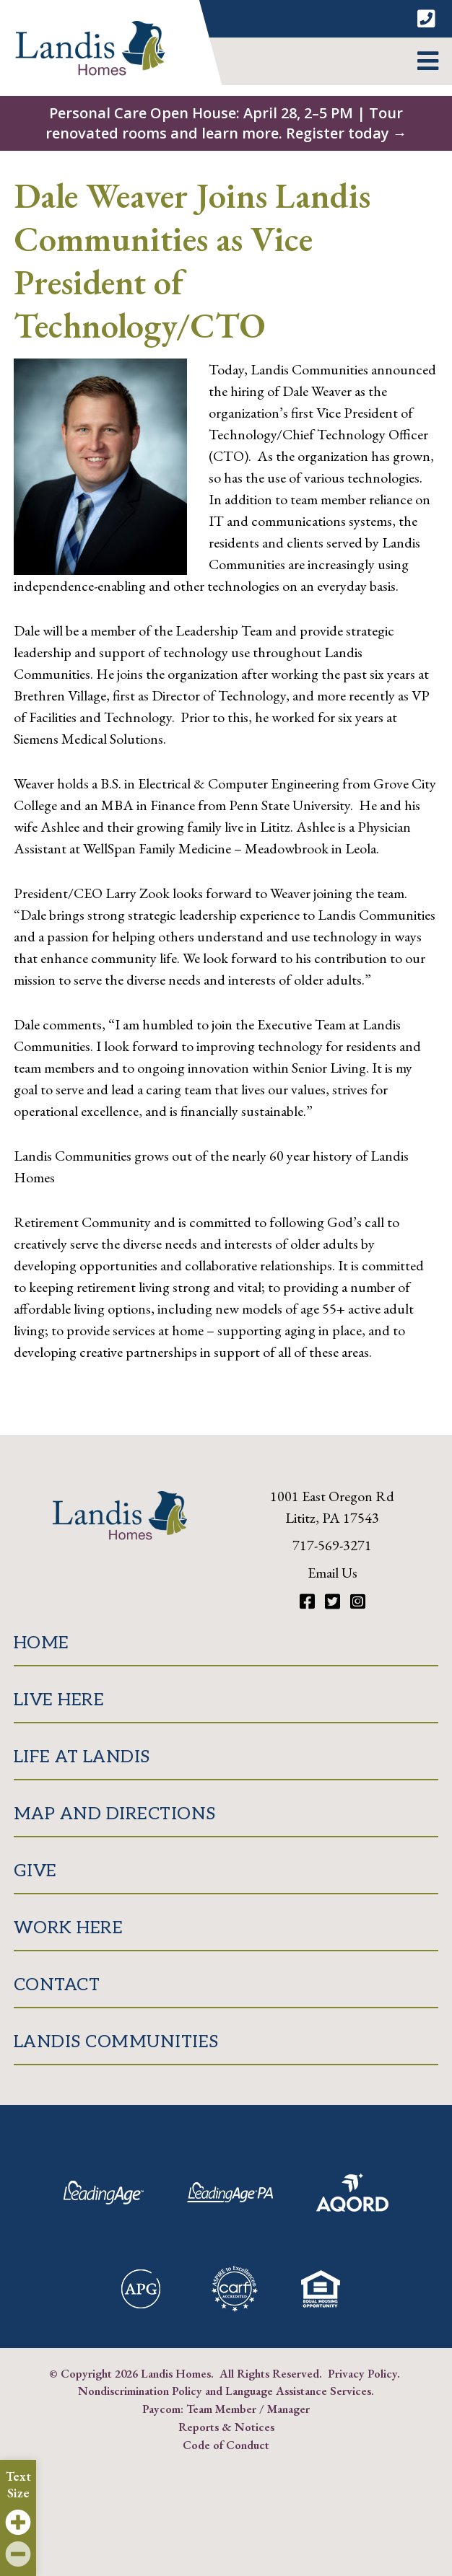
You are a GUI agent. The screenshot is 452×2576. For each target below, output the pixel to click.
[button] (428, 61)
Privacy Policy (362, 2373)
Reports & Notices (226, 2427)
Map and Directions (115, 1813)
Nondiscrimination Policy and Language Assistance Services (224, 2391)
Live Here (59, 1699)
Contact (57, 1984)
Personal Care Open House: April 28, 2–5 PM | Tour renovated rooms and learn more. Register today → (226, 123)
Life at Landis (82, 1756)
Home (41, 1642)
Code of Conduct (226, 2445)
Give (35, 1870)
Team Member (221, 2409)
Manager (288, 2409)
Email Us (332, 1572)
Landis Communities (116, 2041)
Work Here (68, 1927)
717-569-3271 (332, 1545)
